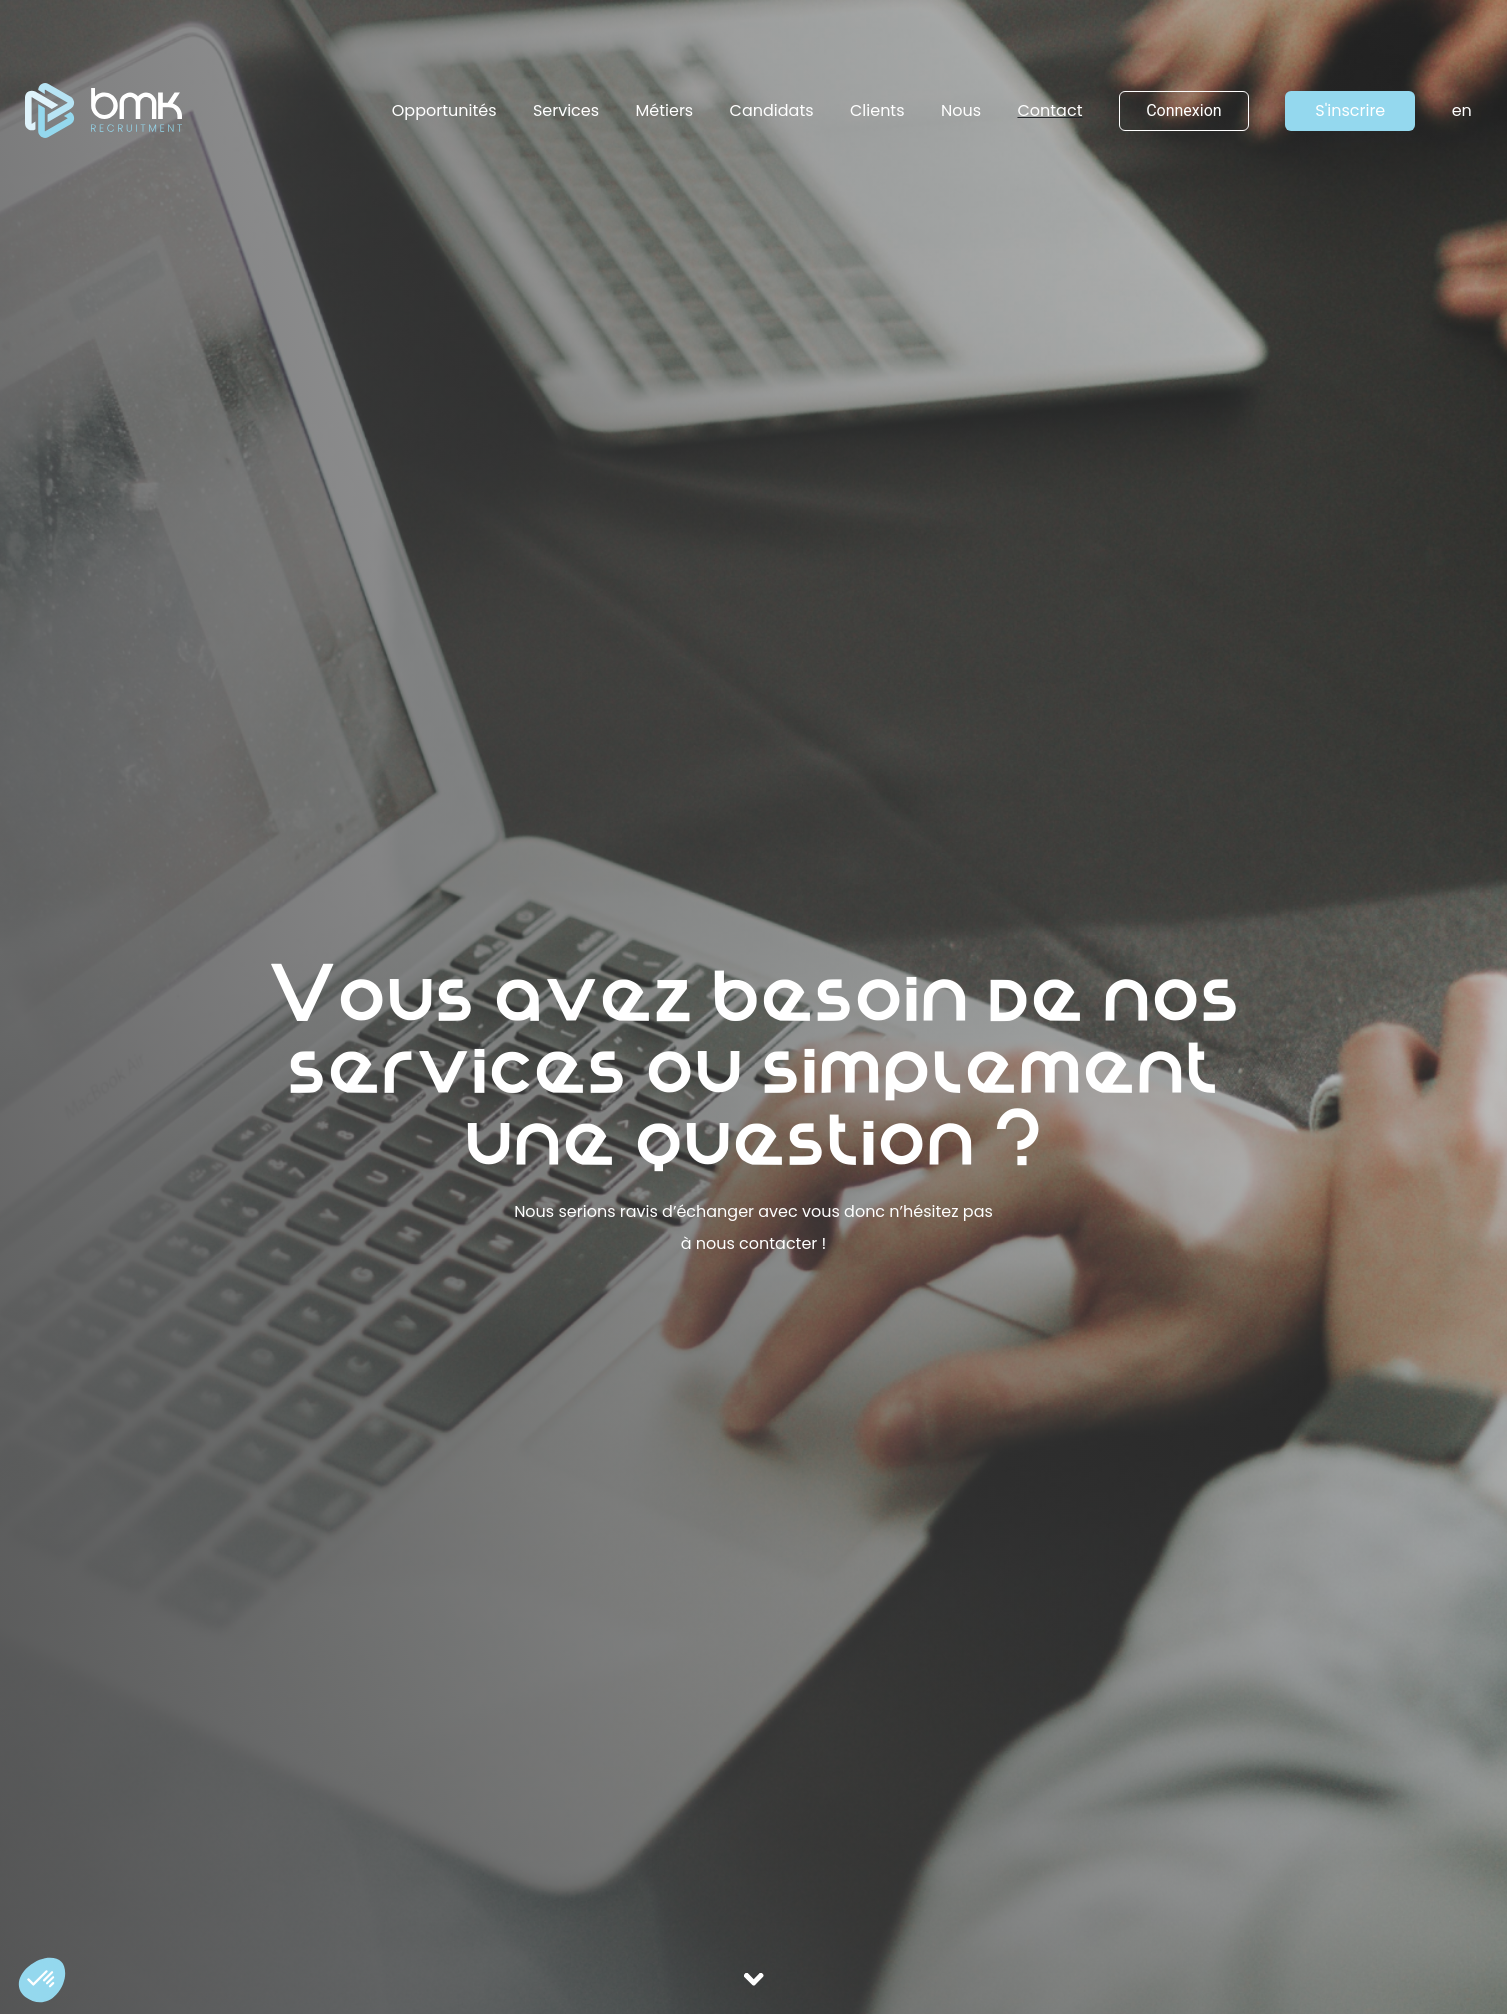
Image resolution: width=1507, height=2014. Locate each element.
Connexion (1183, 110)
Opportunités (444, 110)
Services (566, 110)
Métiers (665, 110)
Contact (1049, 110)
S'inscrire (1350, 110)
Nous (961, 110)
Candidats (772, 110)
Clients (877, 110)
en (1462, 110)
